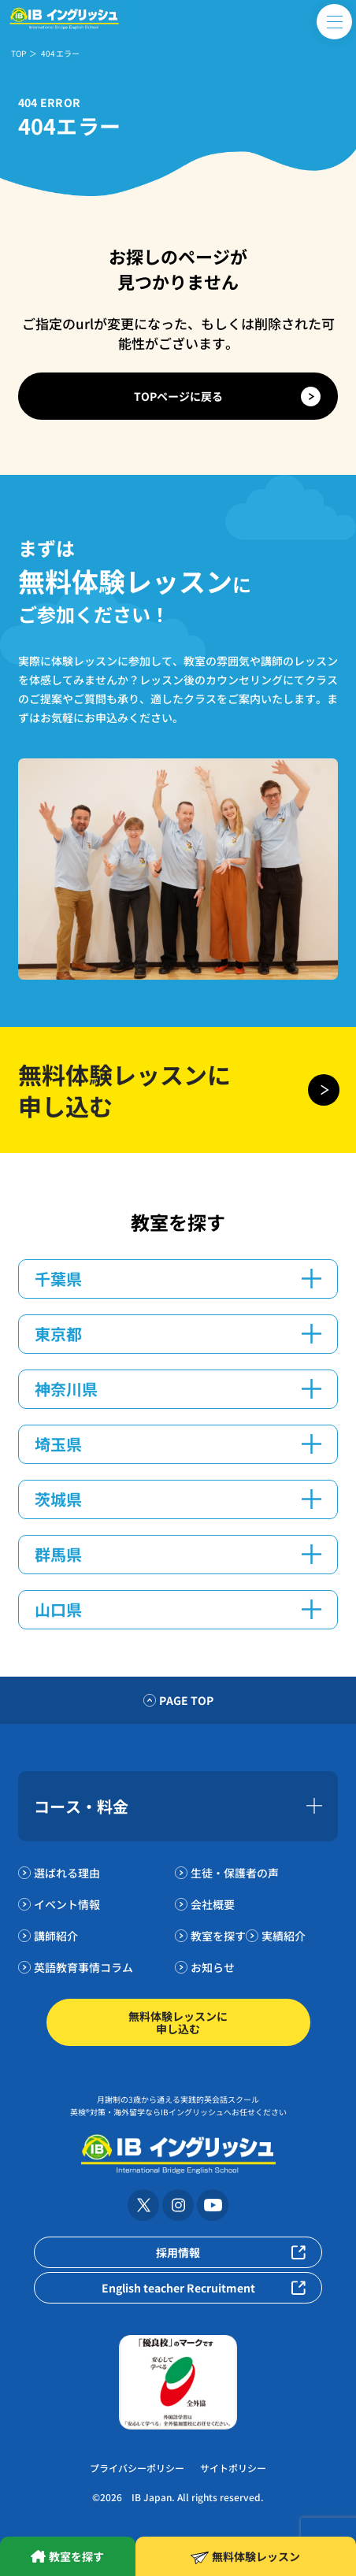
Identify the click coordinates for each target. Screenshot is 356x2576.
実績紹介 (283, 1936)
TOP (19, 53)
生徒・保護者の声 (235, 1873)
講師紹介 (56, 1936)
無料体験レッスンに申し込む (178, 2022)
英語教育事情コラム (83, 1967)
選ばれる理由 (67, 1873)
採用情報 (178, 2252)
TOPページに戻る (178, 396)
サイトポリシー (233, 2467)
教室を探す (218, 1936)
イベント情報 (67, 1904)
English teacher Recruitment (178, 2288)
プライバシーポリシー (137, 2467)
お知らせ (213, 1967)
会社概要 (213, 1904)
